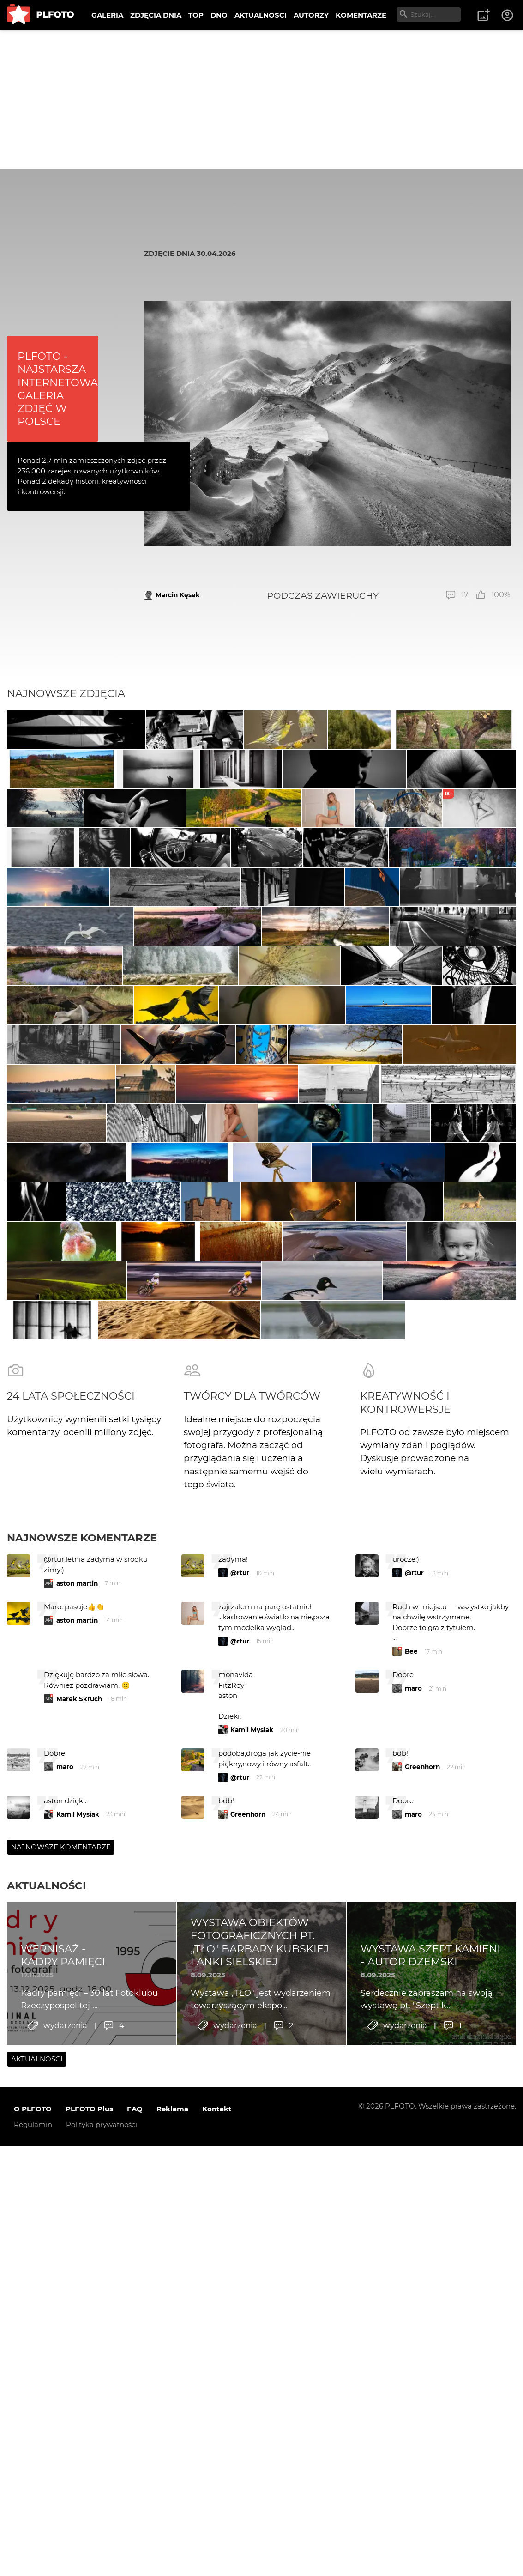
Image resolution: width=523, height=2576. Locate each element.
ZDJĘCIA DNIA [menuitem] (155, 15)
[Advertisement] (261, 99)
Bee (411, 2215)
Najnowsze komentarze (82, 2101)
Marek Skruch (79, 2263)
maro (413, 2252)
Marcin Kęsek (178, 595)
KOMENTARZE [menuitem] (361, 15)
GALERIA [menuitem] (107, 15)
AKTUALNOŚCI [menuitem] (260, 15)
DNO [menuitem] (219, 15)
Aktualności (46, 2449)
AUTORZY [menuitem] (311, 15)
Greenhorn (422, 2330)
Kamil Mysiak (251, 2293)
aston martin (77, 2147)
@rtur (239, 2136)
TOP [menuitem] (196, 15)
